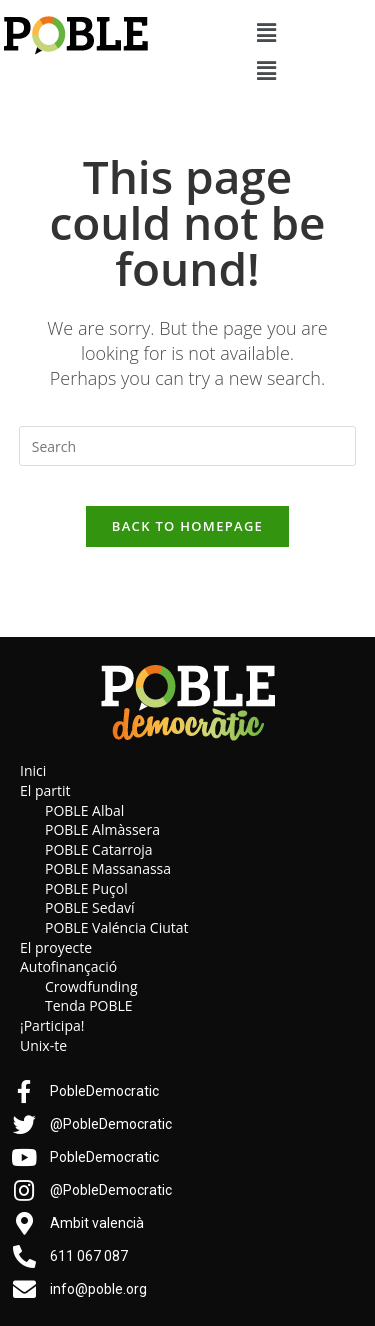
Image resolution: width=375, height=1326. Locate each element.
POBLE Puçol (86, 888)
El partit (45, 790)
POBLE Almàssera (102, 829)
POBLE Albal (84, 810)
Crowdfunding (91, 986)
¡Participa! (52, 1025)
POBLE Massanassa (108, 868)
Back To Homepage (187, 526)
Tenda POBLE (89, 1005)
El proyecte (56, 947)
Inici (33, 770)
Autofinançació (68, 966)
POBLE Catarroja (99, 849)
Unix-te (43, 1045)
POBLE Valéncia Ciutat (117, 927)
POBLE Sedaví (90, 907)
